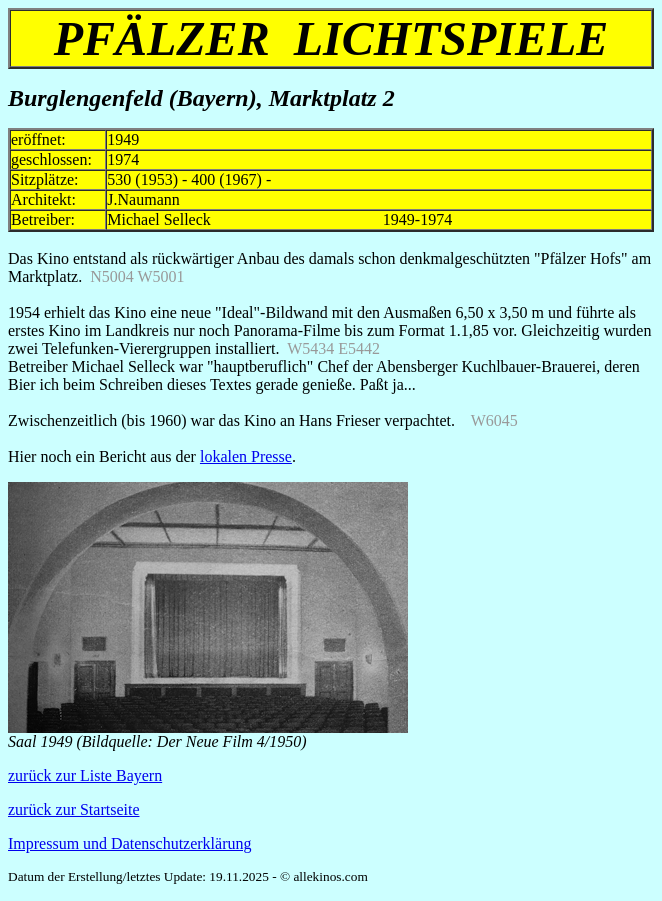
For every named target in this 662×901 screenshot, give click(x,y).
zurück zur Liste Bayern (85, 775)
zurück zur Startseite (74, 809)
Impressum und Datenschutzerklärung (129, 843)
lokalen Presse (246, 456)
